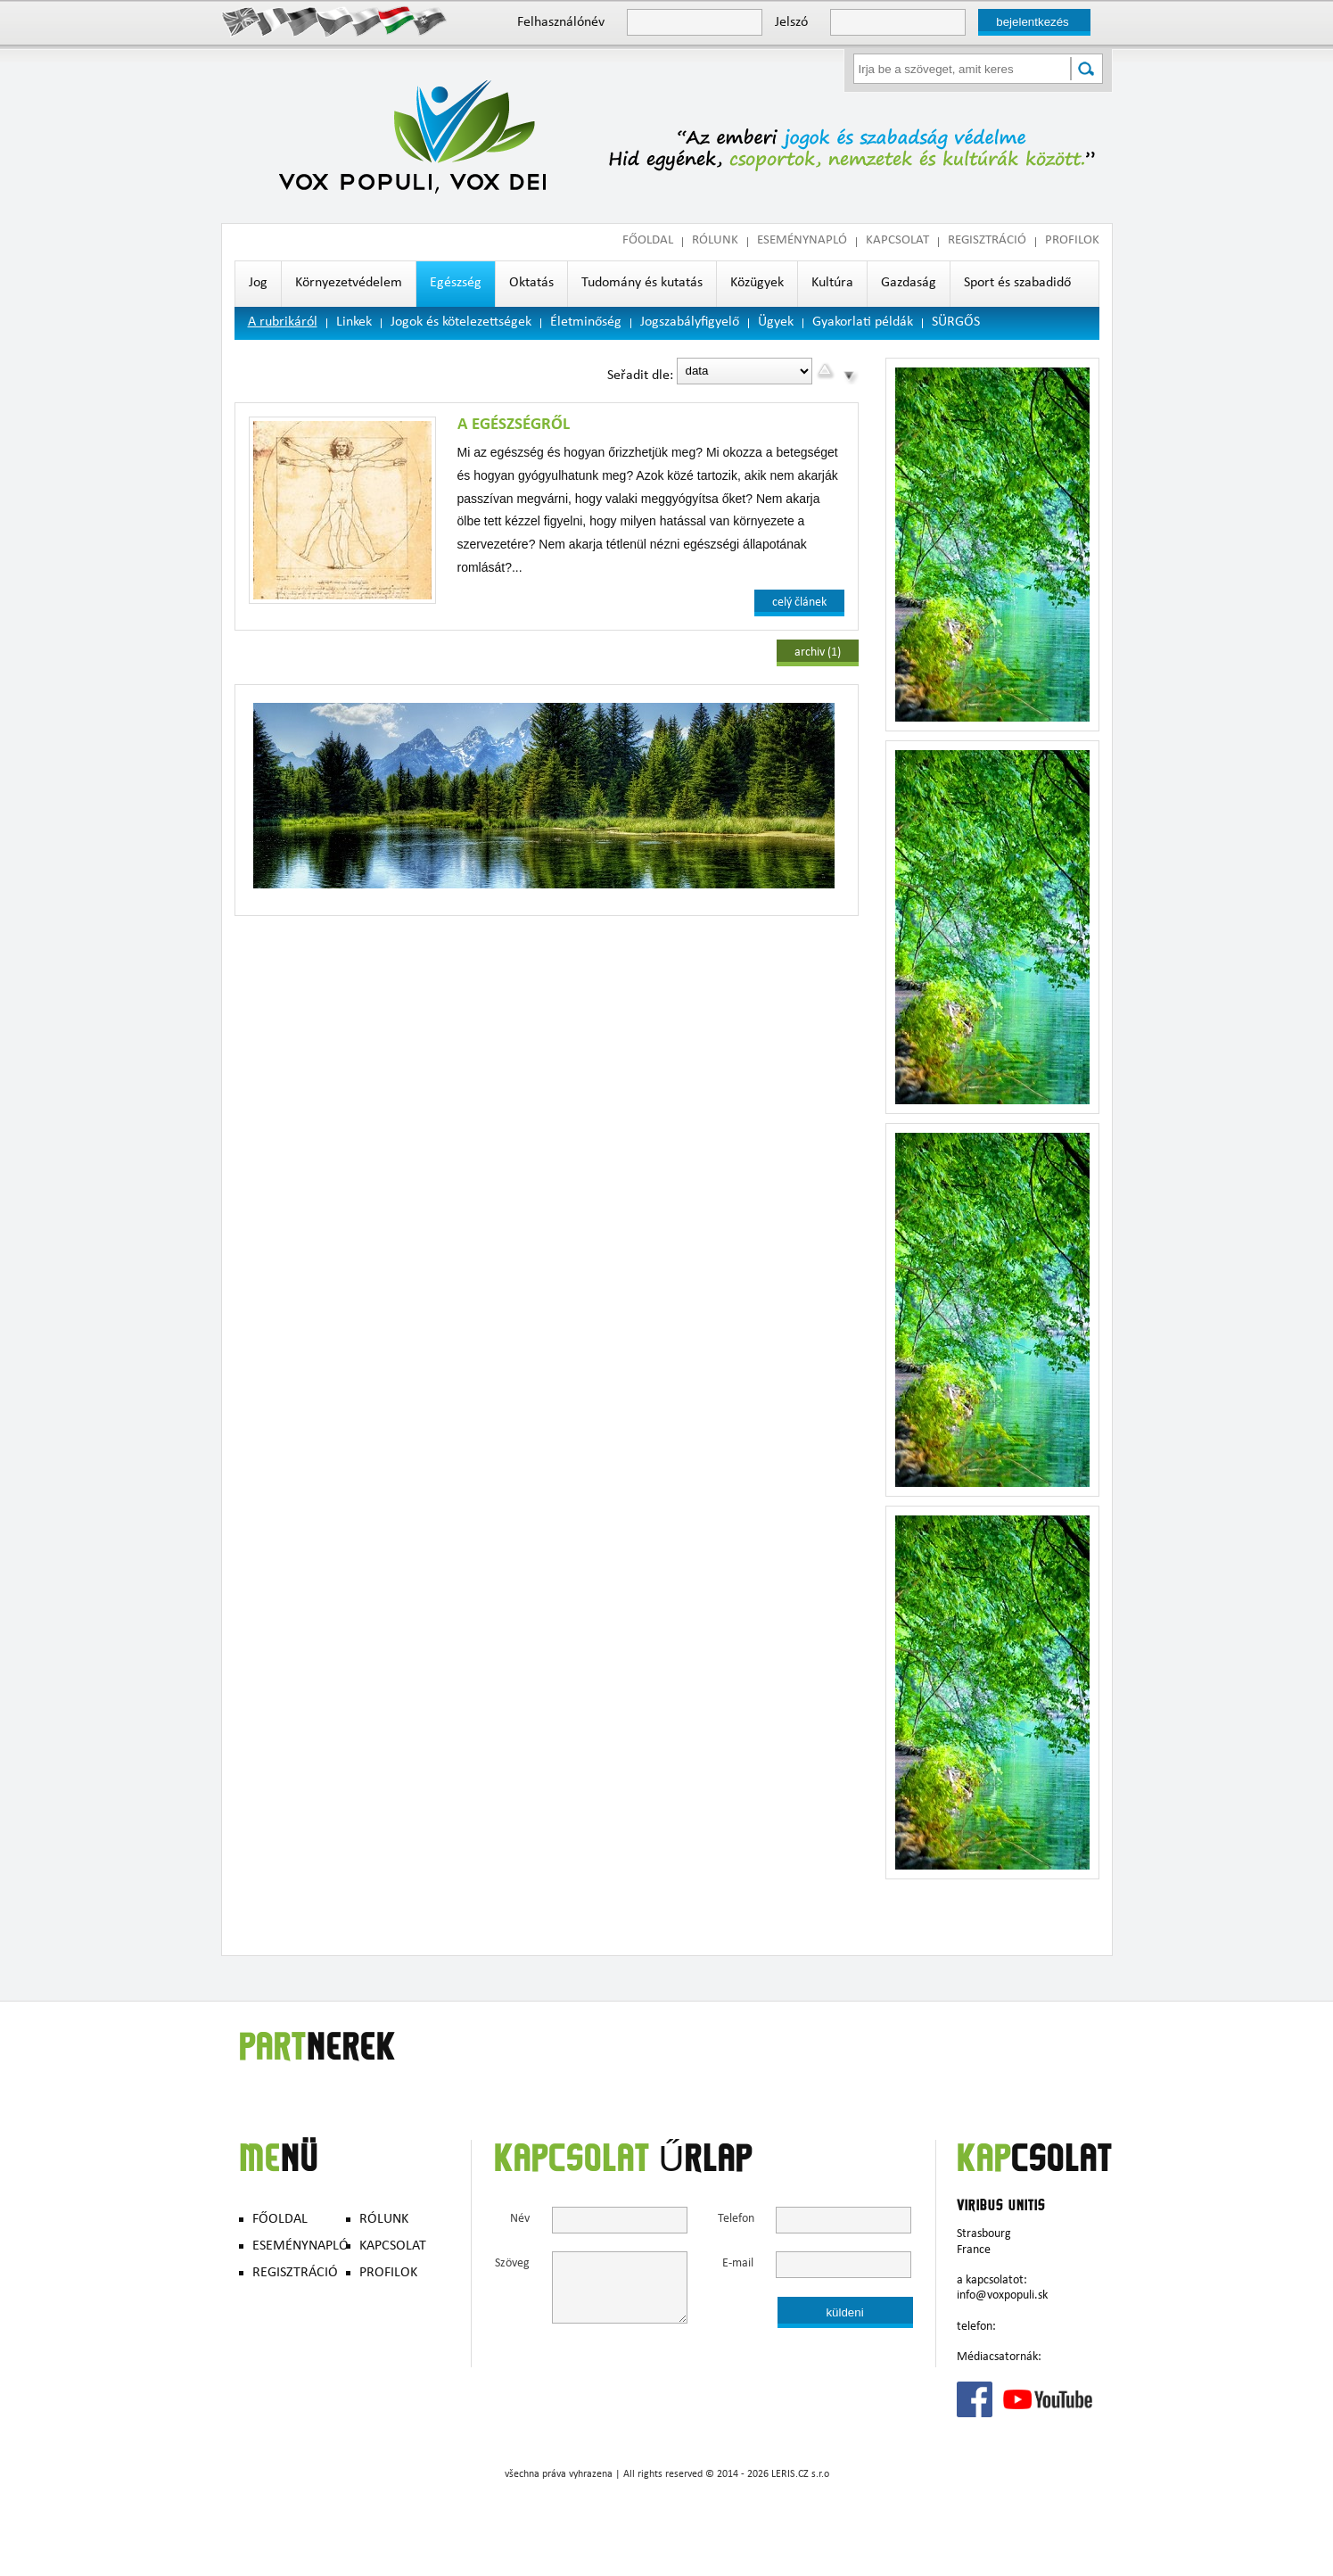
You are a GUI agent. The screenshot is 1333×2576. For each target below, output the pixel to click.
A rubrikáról (282, 323)
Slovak (428, 20)
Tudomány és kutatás (642, 284)
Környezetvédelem (348, 284)
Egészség (455, 284)
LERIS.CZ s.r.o (800, 2475)
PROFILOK (1072, 241)
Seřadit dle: (640, 376)
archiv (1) (817, 653)
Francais (272, 20)
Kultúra (832, 284)
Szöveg (512, 2264)
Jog (258, 284)
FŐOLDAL (647, 241)
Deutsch (304, 20)
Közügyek (757, 284)
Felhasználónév (561, 23)
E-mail (737, 2264)
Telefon (735, 2219)
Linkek (354, 323)
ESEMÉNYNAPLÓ (802, 241)
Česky (335, 20)
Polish (366, 20)
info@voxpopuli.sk (1002, 2296)
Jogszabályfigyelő (689, 323)
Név (520, 2219)
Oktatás (531, 284)
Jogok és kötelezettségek (461, 323)
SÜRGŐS (956, 323)
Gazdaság (908, 284)
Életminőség (585, 323)
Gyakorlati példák (862, 323)
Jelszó (791, 23)
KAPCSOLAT (897, 241)
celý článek (799, 603)
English (241, 20)
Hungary (397, 20)
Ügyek (776, 323)
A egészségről (513, 425)
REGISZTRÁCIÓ (987, 241)
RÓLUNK (715, 241)
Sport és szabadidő (1017, 284)
